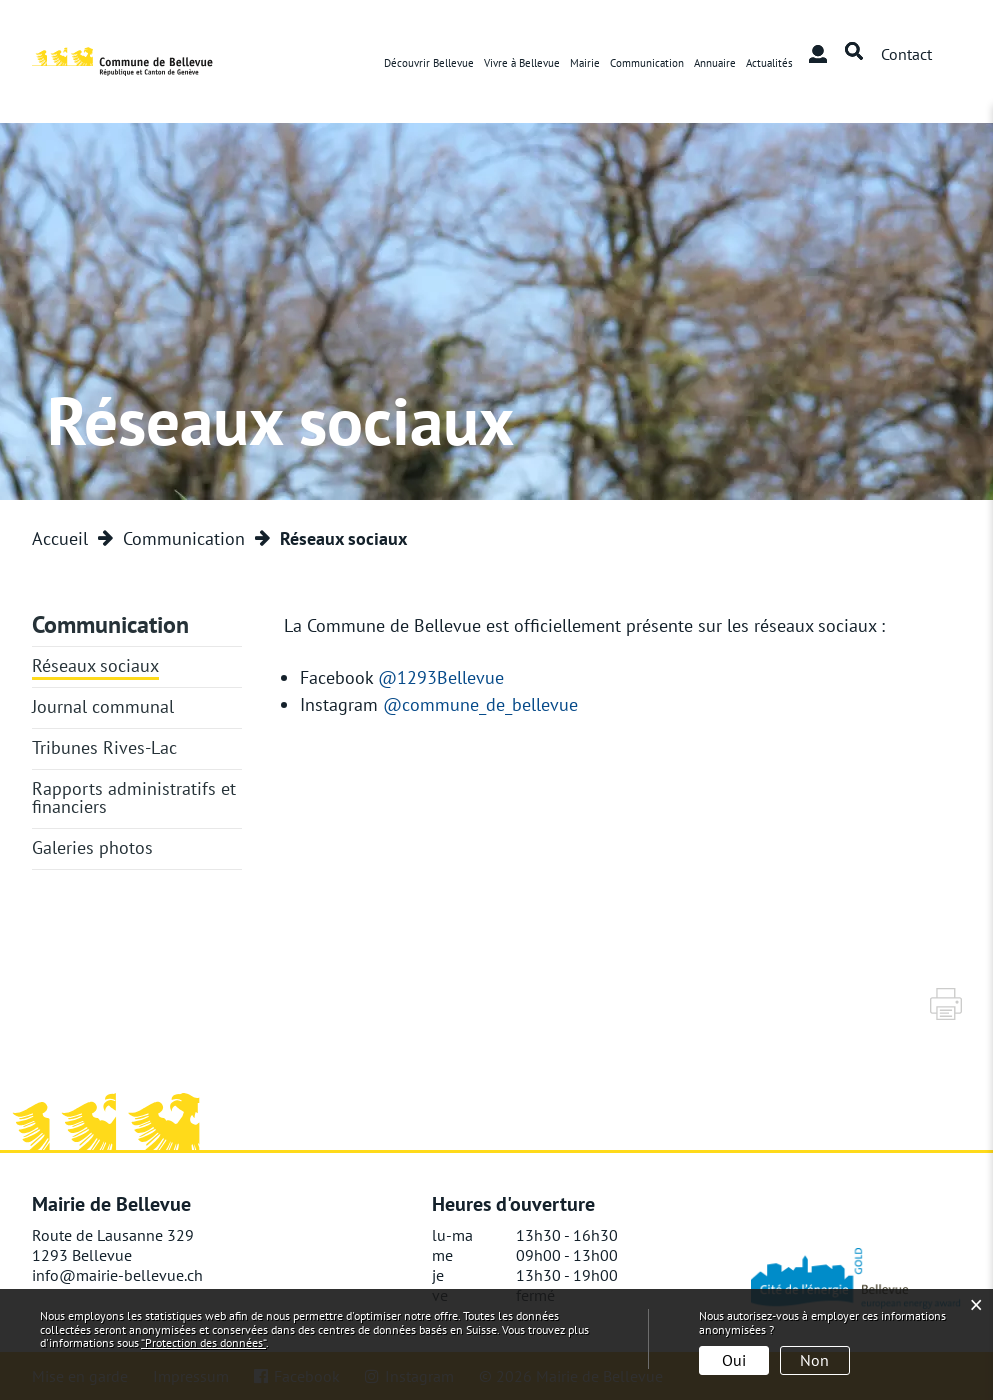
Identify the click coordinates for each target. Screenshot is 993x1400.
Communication (647, 63)
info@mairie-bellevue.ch (117, 1275)
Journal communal (103, 706)
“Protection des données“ (203, 1342)
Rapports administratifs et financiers (134, 797)
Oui (734, 1360)
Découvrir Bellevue (429, 63)
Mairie (585, 63)
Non (814, 1360)
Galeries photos (92, 847)
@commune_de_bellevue (493, 704)
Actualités (769, 63)
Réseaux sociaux (95, 665)
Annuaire (715, 63)
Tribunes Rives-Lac (104, 747)
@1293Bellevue (453, 677)
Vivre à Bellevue (522, 63)
